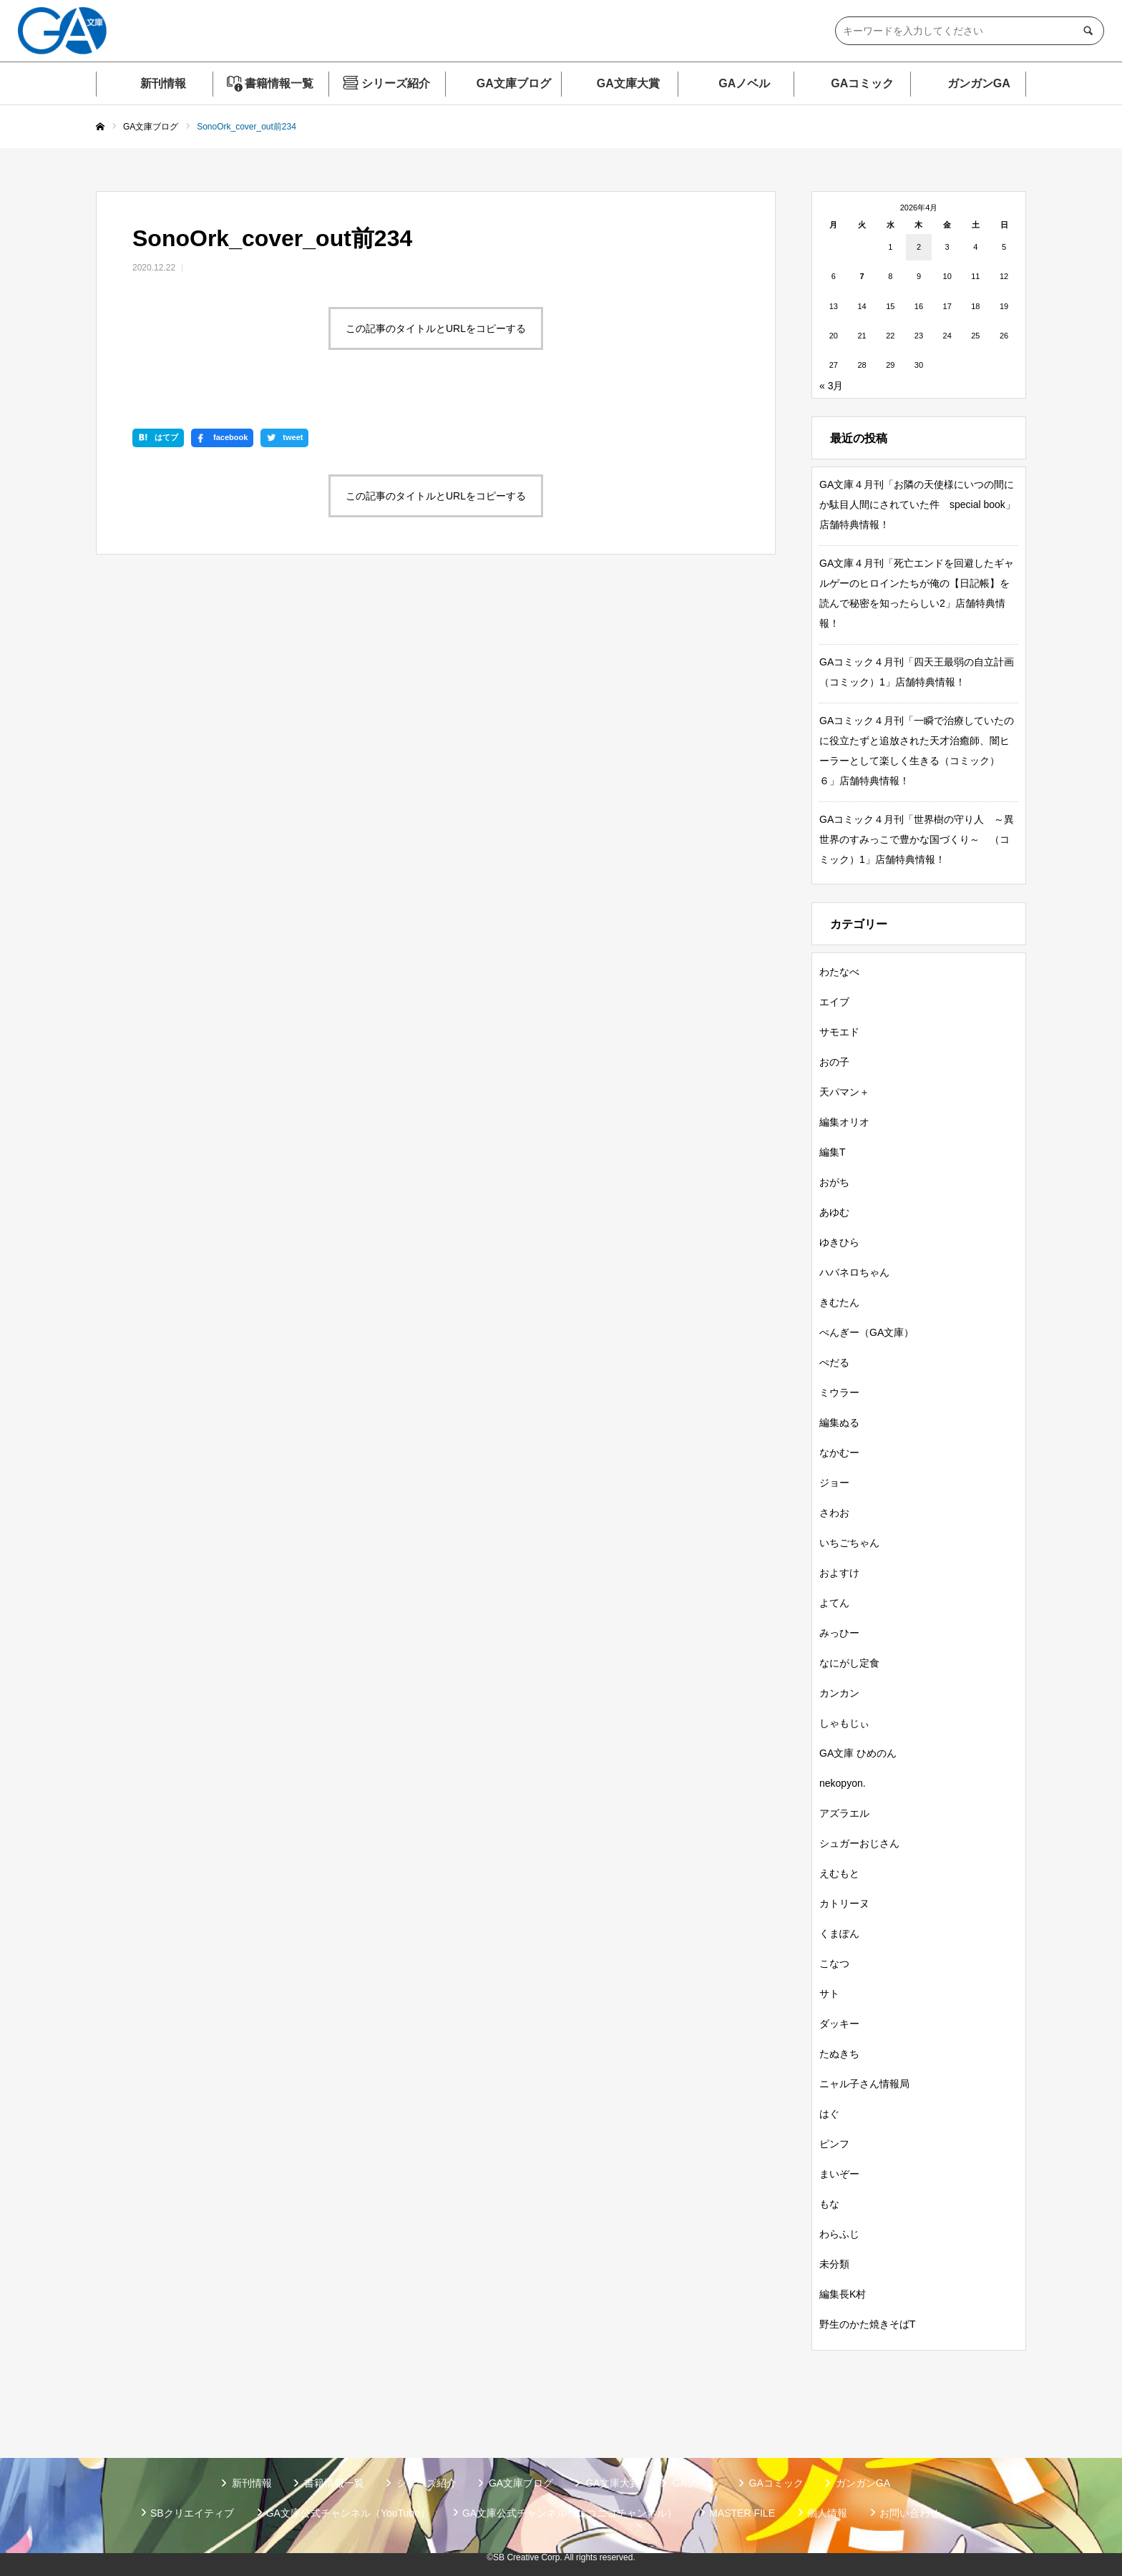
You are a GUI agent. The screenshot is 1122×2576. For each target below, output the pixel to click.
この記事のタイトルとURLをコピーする (436, 328)
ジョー (834, 1482)
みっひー (839, 1633)
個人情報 (827, 2513)
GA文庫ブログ (514, 83)
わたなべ (839, 971)
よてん (834, 1603)
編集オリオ (844, 1122)
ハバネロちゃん (854, 1272)
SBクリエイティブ (192, 2513)
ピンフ (834, 2144)
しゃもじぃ (844, 1723)
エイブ (834, 1002)
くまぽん (839, 1933)
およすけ (839, 1573)
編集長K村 (842, 2294)
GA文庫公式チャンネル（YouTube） (348, 2513)
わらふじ (839, 2234)
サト (829, 1993)
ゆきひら (839, 1242)
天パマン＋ (844, 1092)
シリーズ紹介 (395, 83)
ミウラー (839, 1392)
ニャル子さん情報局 (864, 2083)
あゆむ (834, 1212)
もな (829, 2204)
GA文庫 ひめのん (858, 1753)
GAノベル (744, 83)
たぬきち (839, 2053)
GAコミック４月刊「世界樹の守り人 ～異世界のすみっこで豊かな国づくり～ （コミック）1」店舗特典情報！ (916, 839)
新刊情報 (163, 83)
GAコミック (862, 83)
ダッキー (839, 2023)
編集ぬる (839, 1422)
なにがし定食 (849, 1663)
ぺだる (834, 1362)
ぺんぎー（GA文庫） (866, 1332)
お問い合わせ (909, 2513)
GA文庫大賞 (628, 83)
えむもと (839, 1873)
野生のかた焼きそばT (867, 2324)
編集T (832, 1152)
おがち (834, 1182)
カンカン (839, 1693)
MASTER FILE (742, 2513)
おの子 (834, 1062)
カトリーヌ (844, 1903)
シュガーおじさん (859, 1843)
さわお (834, 1512)
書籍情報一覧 (279, 83)
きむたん (839, 1302)
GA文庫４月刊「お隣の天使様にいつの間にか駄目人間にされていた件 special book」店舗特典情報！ (917, 504)
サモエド (839, 1032)
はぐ (829, 2113)
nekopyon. (842, 1783)
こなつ (834, 1963)
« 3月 (831, 385)
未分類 (834, 2264)
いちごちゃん (849, 1542)
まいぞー (839, 2174)
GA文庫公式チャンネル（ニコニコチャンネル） (569, 2513)
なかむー (839, 1452)
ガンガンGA (978, 83)
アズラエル (844, 1813)
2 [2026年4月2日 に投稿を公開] (919, 247)
